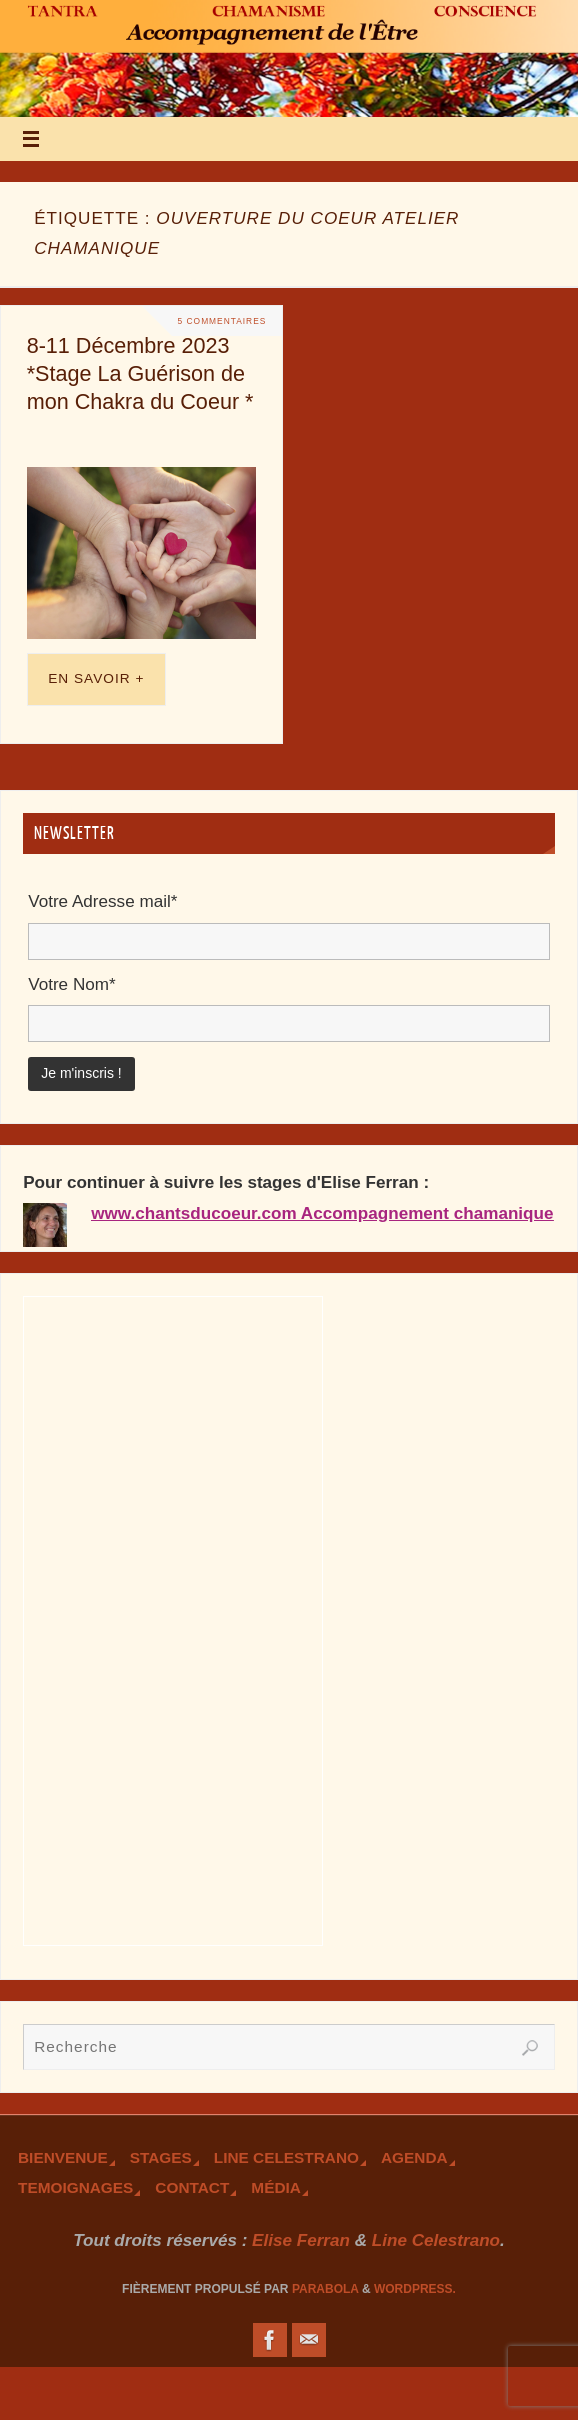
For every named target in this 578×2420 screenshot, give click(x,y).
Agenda (414, 2157)
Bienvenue (63, 2157)
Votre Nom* (71, 984)
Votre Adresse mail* (102, 901)
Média (276, 2187)
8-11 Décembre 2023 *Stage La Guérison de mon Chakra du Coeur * (140, 373)
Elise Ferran (301, 2240)
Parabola (325, 2289)
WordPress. (415, 2289)
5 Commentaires (222, 321)
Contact (192, 2187)
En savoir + (96, 678)
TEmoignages (75, 2187)
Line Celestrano (286, 2157)
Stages (161, 2157)
